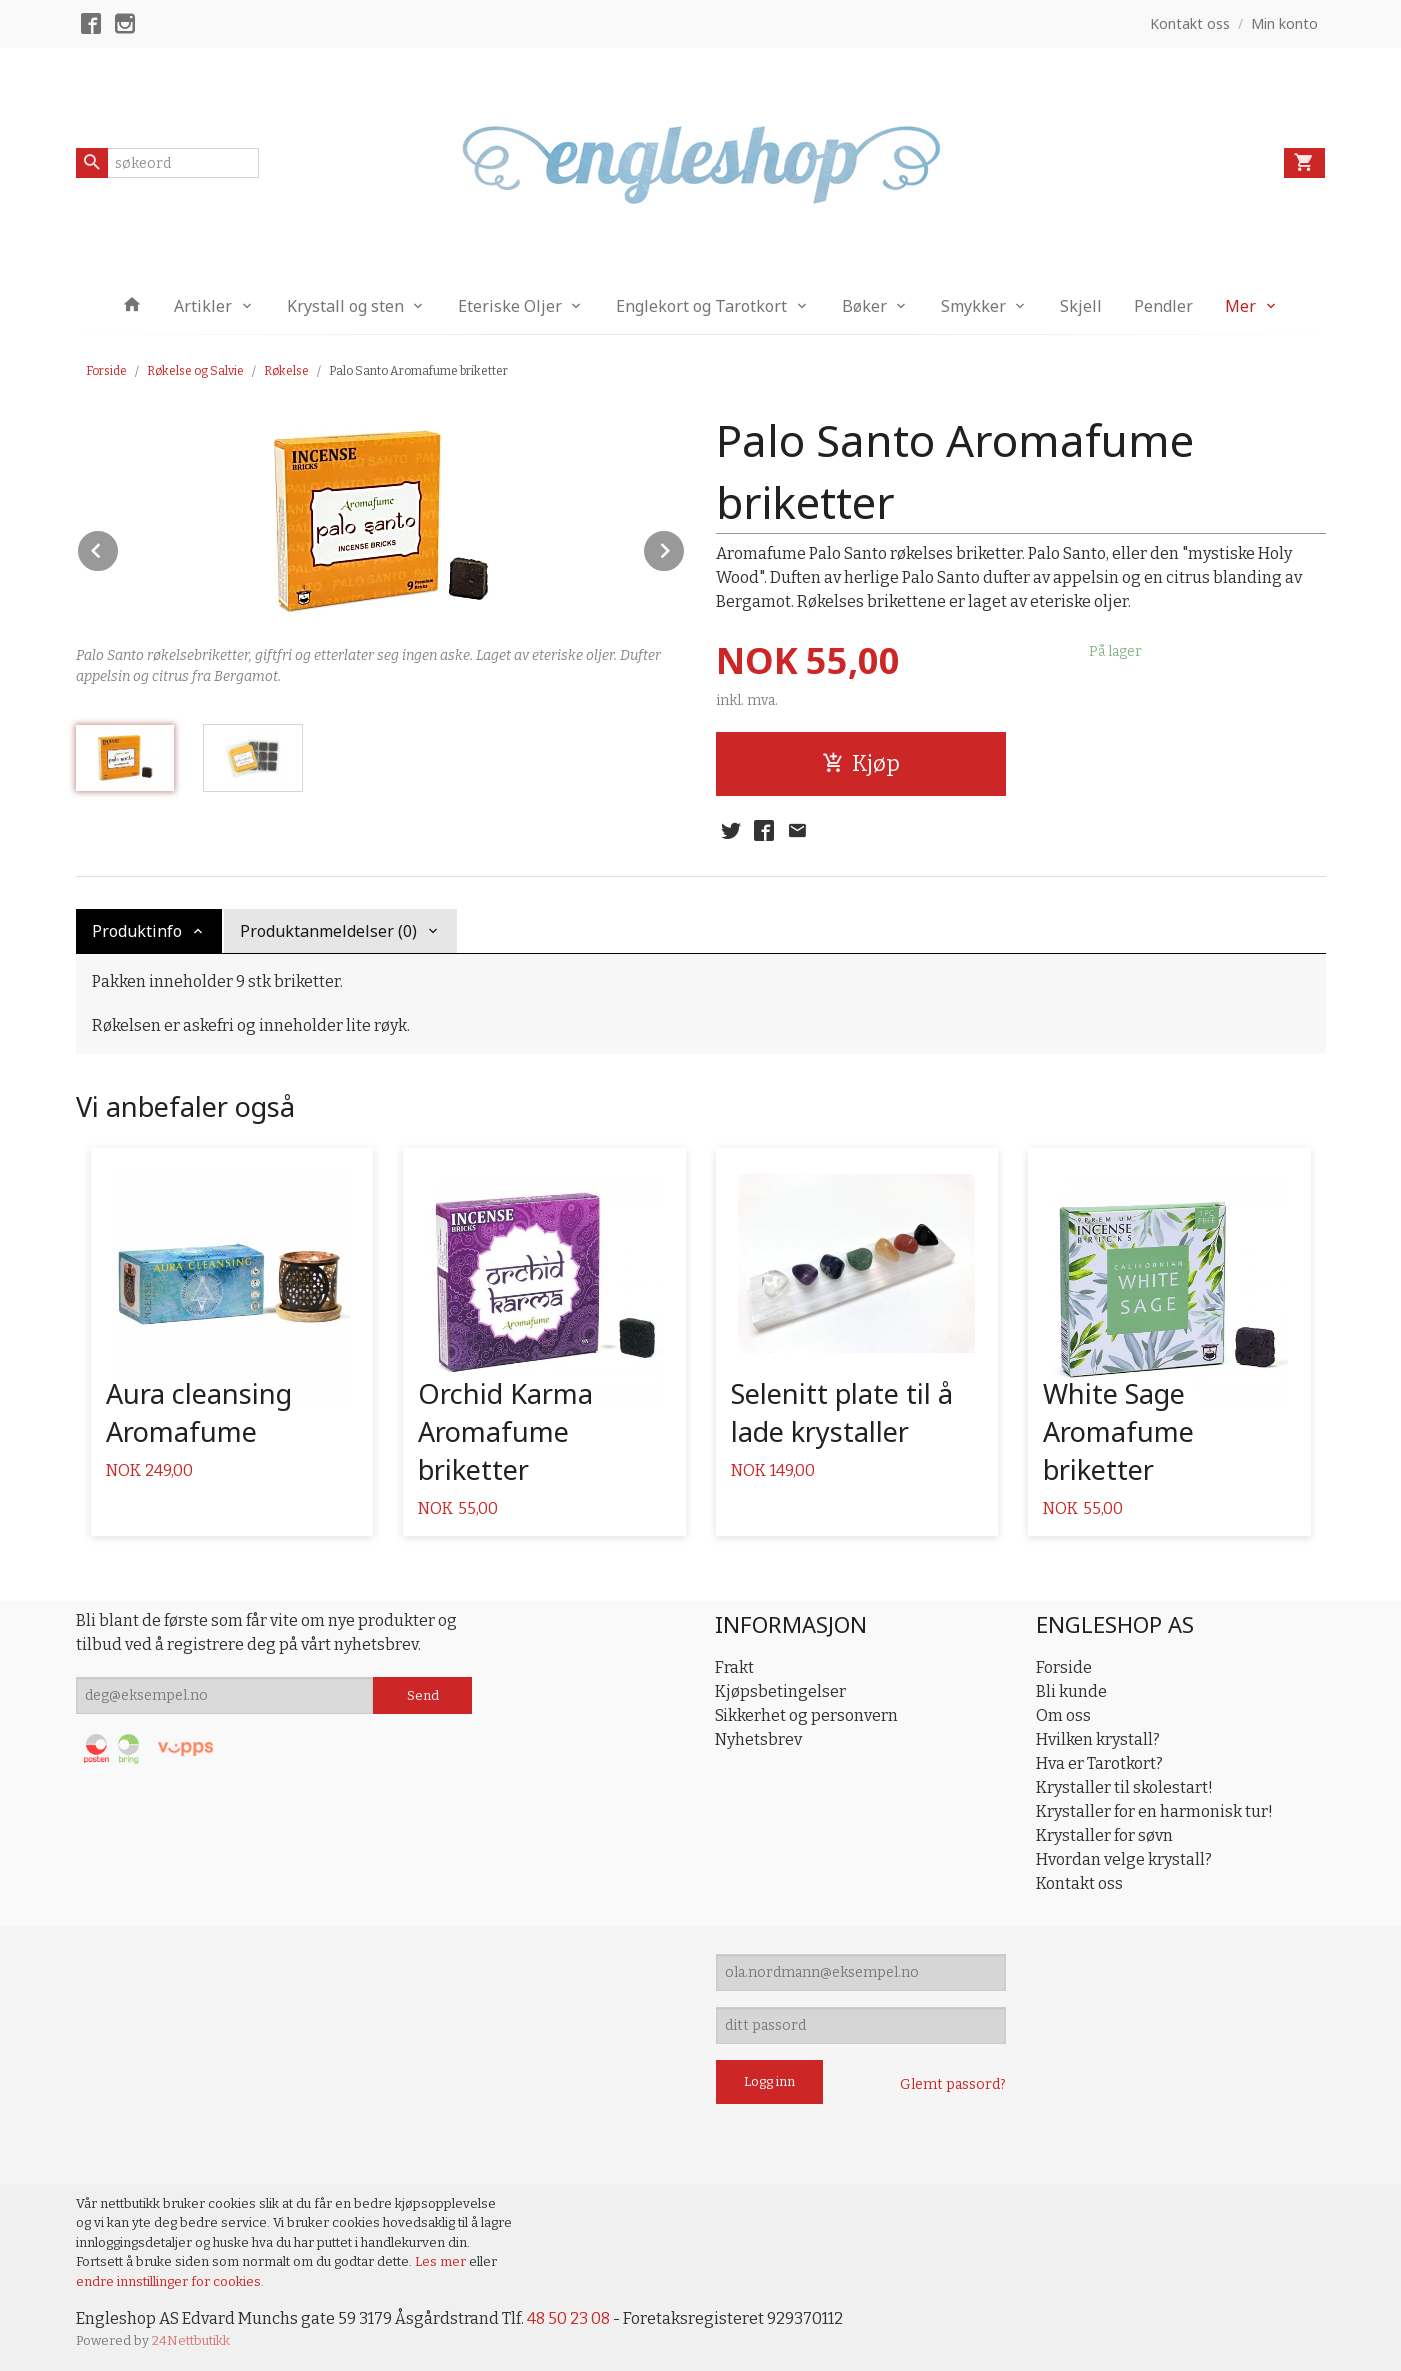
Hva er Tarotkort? (1099, 1763)
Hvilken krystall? (1098, 1739)
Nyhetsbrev (758, 1739)
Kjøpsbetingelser (780, 1691)
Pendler (1163, 306)
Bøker (864, 306)
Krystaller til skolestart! (1124, 1787)
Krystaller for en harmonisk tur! (1154, 1811)
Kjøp (861, 763)
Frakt (734, 1667)
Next (685, 547)
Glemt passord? (953, 2084)
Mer (1240, 306)
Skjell (1081, 306)
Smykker (973, 306)
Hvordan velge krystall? (1124, 1859)
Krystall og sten (345, 306)
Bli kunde (1071, 1691)
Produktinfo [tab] (137, 931)
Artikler (203, 306)
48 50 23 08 (568, 2318)
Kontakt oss (1079, 1883)
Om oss (1063, 1715)
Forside (106, 371)
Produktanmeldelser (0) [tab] (328, 931)
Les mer (442, 2261)
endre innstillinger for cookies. (170, 2281)
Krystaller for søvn (1104, 1835)
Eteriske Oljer (510, 306)
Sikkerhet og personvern (806, 1715)
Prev (119, 547)
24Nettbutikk (191, 2340)
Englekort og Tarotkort (701, 306)
